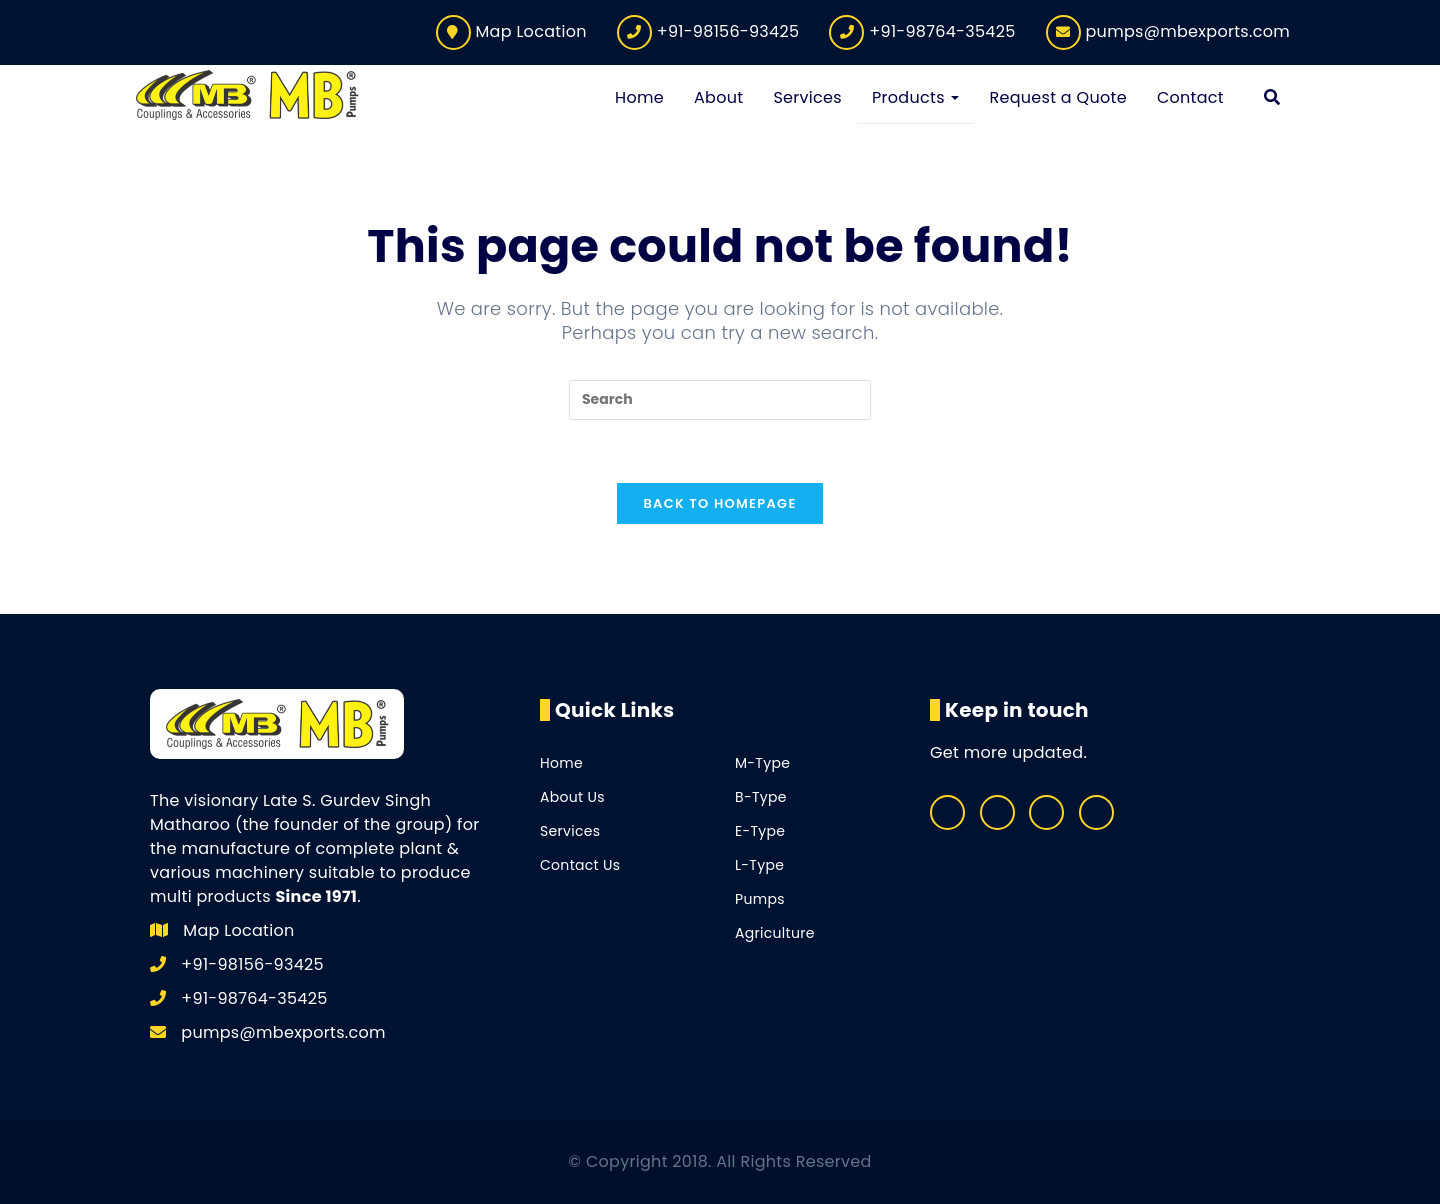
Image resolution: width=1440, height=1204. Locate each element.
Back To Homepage (719, 503)
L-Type (759, 865)
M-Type (762, 763)
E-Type (760, 831)
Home (561, 763)
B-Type (761, 797)
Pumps (760, 899)
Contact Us (580, 865)
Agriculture (775, 933)
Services (570, 831)
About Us (572, 797)
